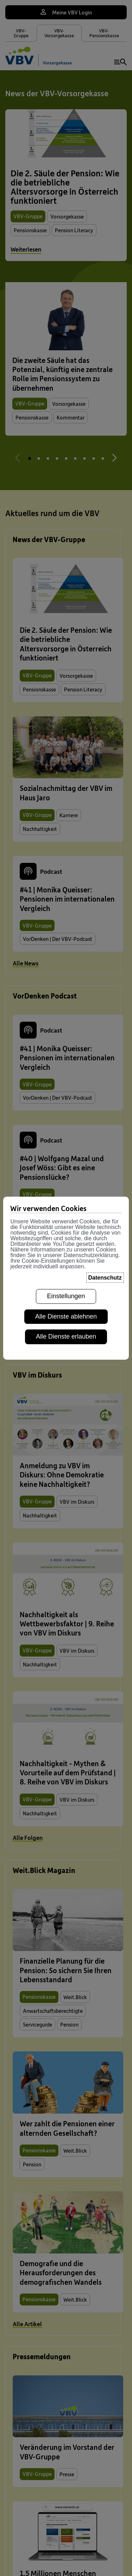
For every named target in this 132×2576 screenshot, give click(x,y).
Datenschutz (105, 1278)
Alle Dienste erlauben (66, 1336)
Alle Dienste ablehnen (66, 1316)
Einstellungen (66, 1296)
